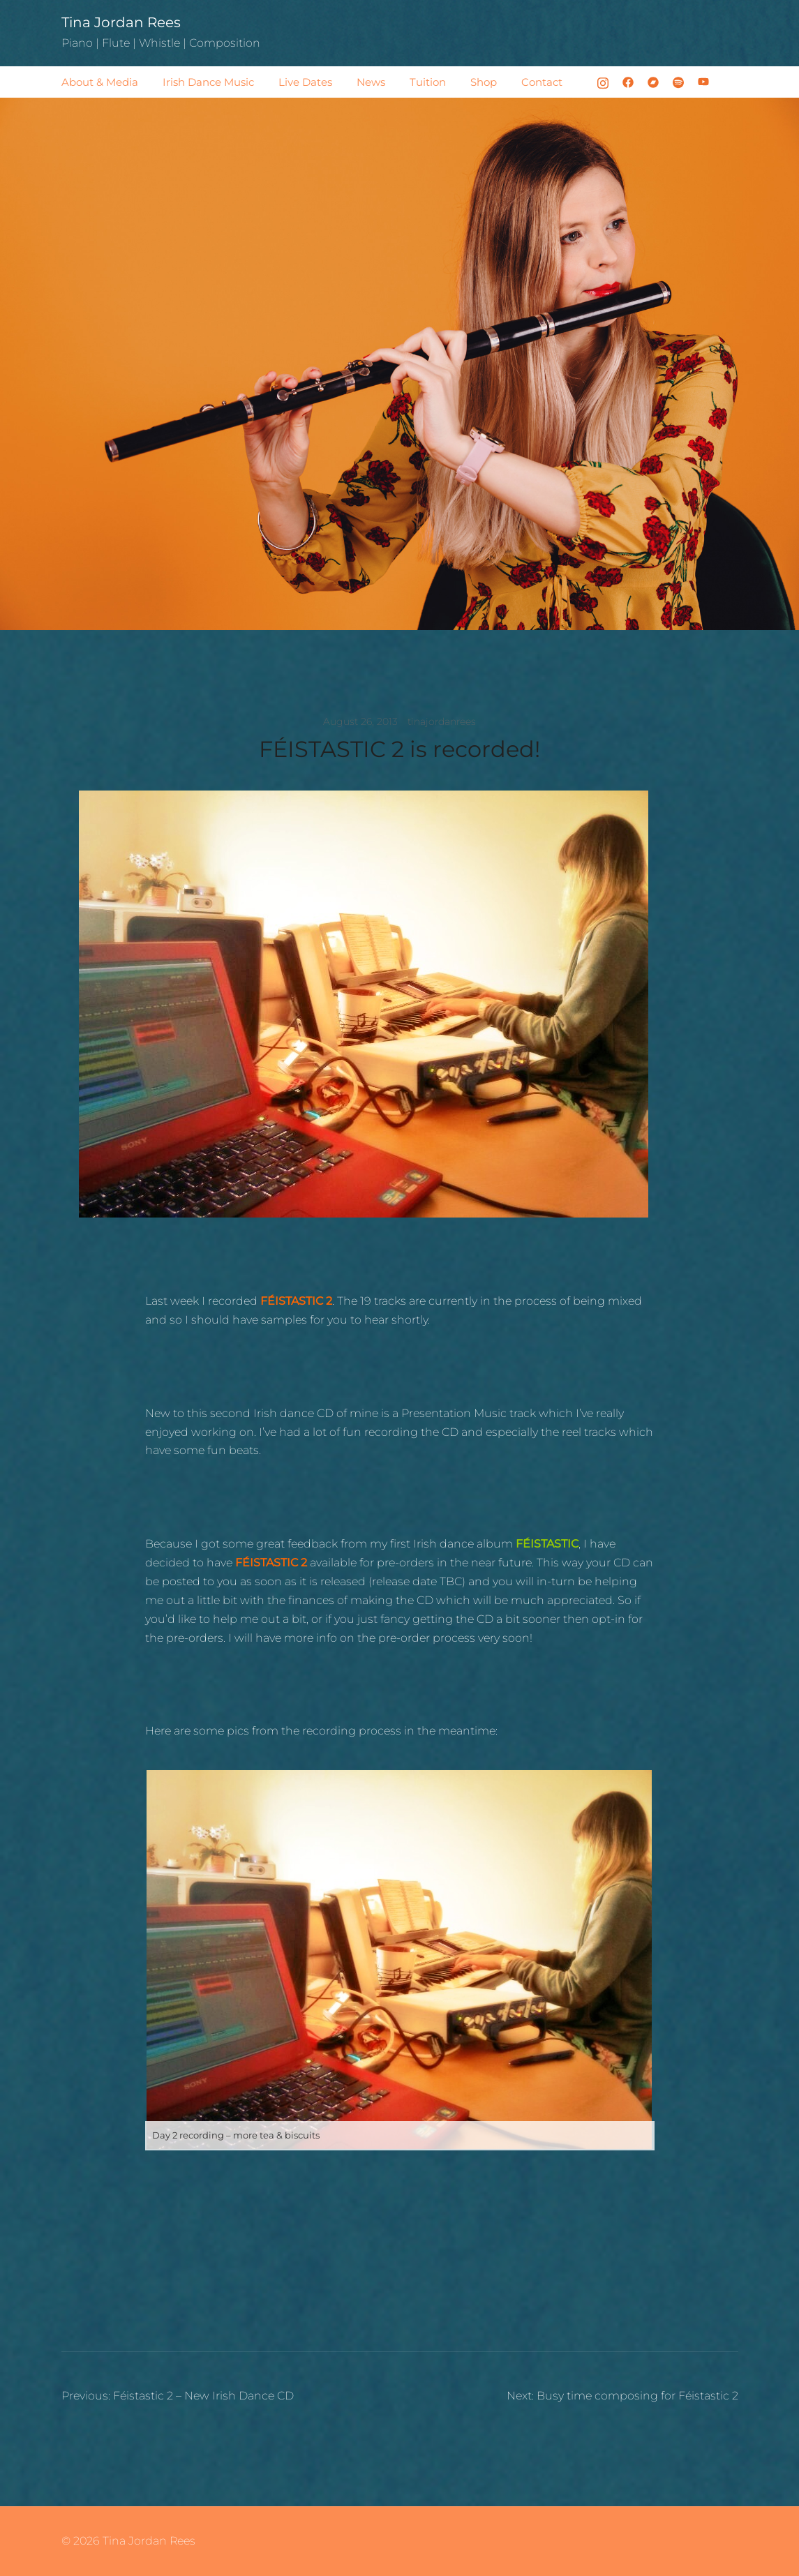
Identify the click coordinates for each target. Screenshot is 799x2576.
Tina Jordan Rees (121, 22)
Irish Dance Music (208, 82)
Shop (483, 82)
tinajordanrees (442, 721)
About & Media (99, 82)
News (371, 82)
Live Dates (305, 82)
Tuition (428, 82)
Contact (541, 82)
